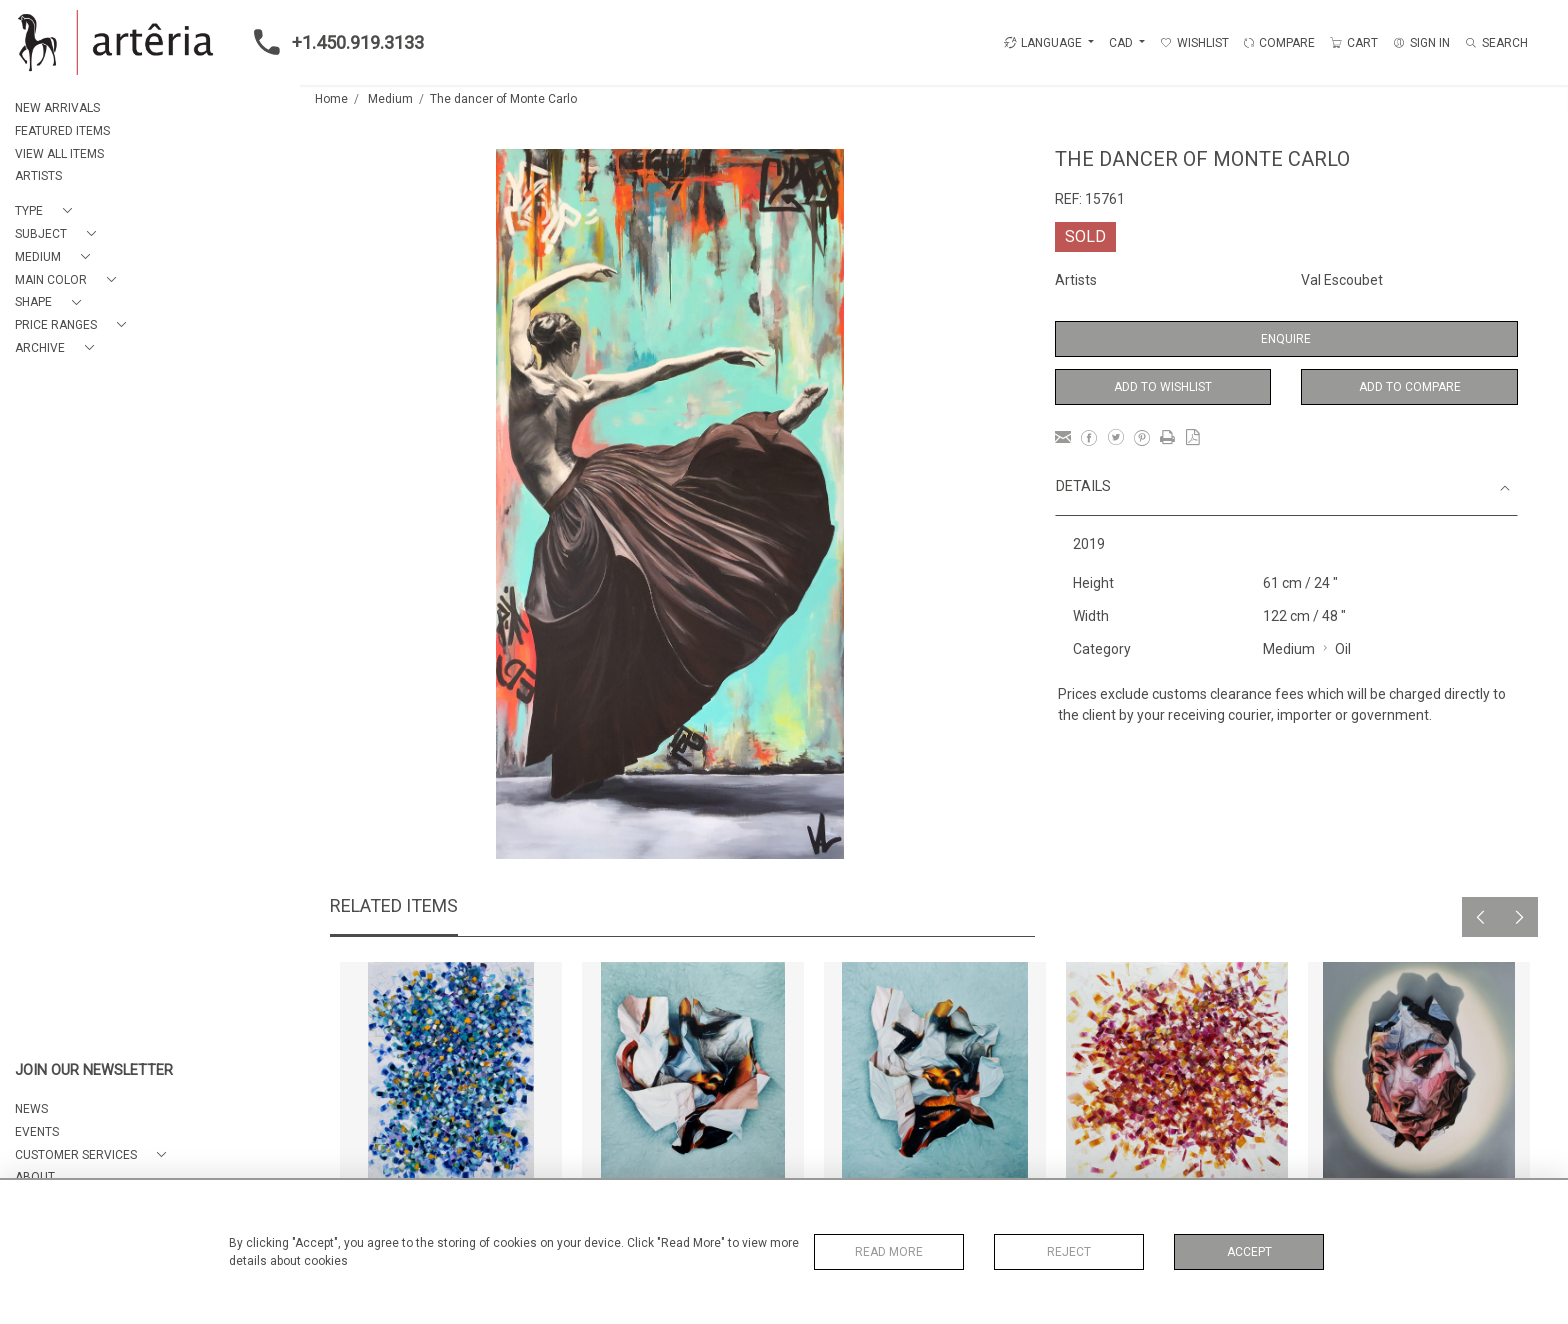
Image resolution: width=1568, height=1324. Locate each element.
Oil (1343, 649)
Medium (390, 99)
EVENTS (37, 1132)
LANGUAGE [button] (1043, 43)
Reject (1069, 1252)
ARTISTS (38, 176)
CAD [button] (1122, 43)
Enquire (1286, 339)
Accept (1249, 1252)
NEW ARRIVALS (57, 108)
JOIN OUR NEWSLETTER (94, 1070)
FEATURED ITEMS (62, 131)
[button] (47, 211)
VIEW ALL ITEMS (59, 154)
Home (331, 99)
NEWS (31, 1109)
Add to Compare (1410, 387)
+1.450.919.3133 (333, 42)
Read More (889, 1252)
